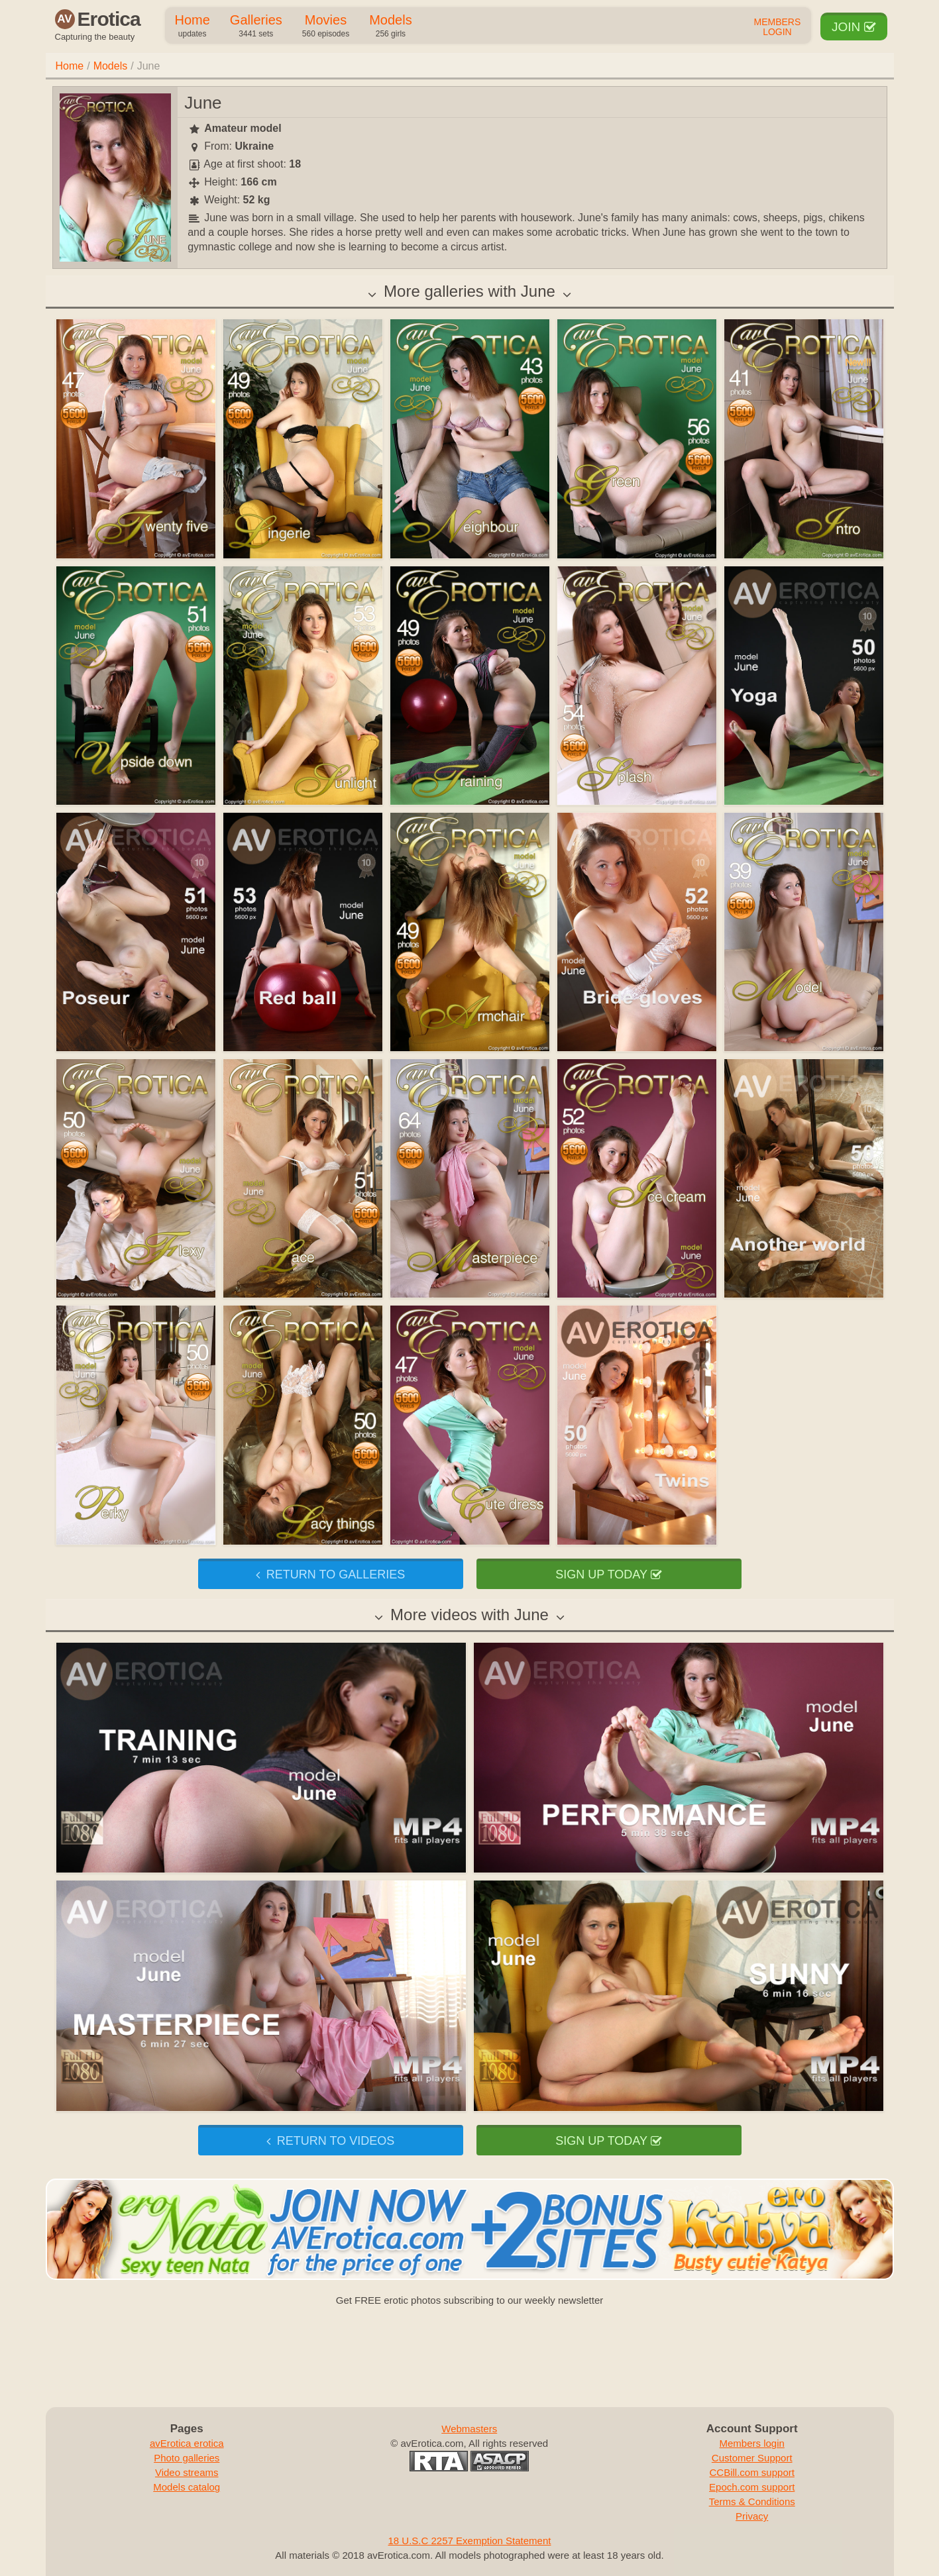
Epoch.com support (752, 2487)
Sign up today (608, 1574)
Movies (325, 26)
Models (390, 26)
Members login (752, 2443)
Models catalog (186, 2487)
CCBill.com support (752, 2472)
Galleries (256, 26)
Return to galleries (330, 1574)
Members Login (777, 27)
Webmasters (469, 2428)
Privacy (752, 2516)
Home (192, 26)
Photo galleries (186, 2457)
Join (854, 27)
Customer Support (752, 2457)
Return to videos (330, 2140)
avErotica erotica (187, 2443)
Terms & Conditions (752, 2501)
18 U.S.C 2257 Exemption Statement (469, 2540)
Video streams (187, 2472)
